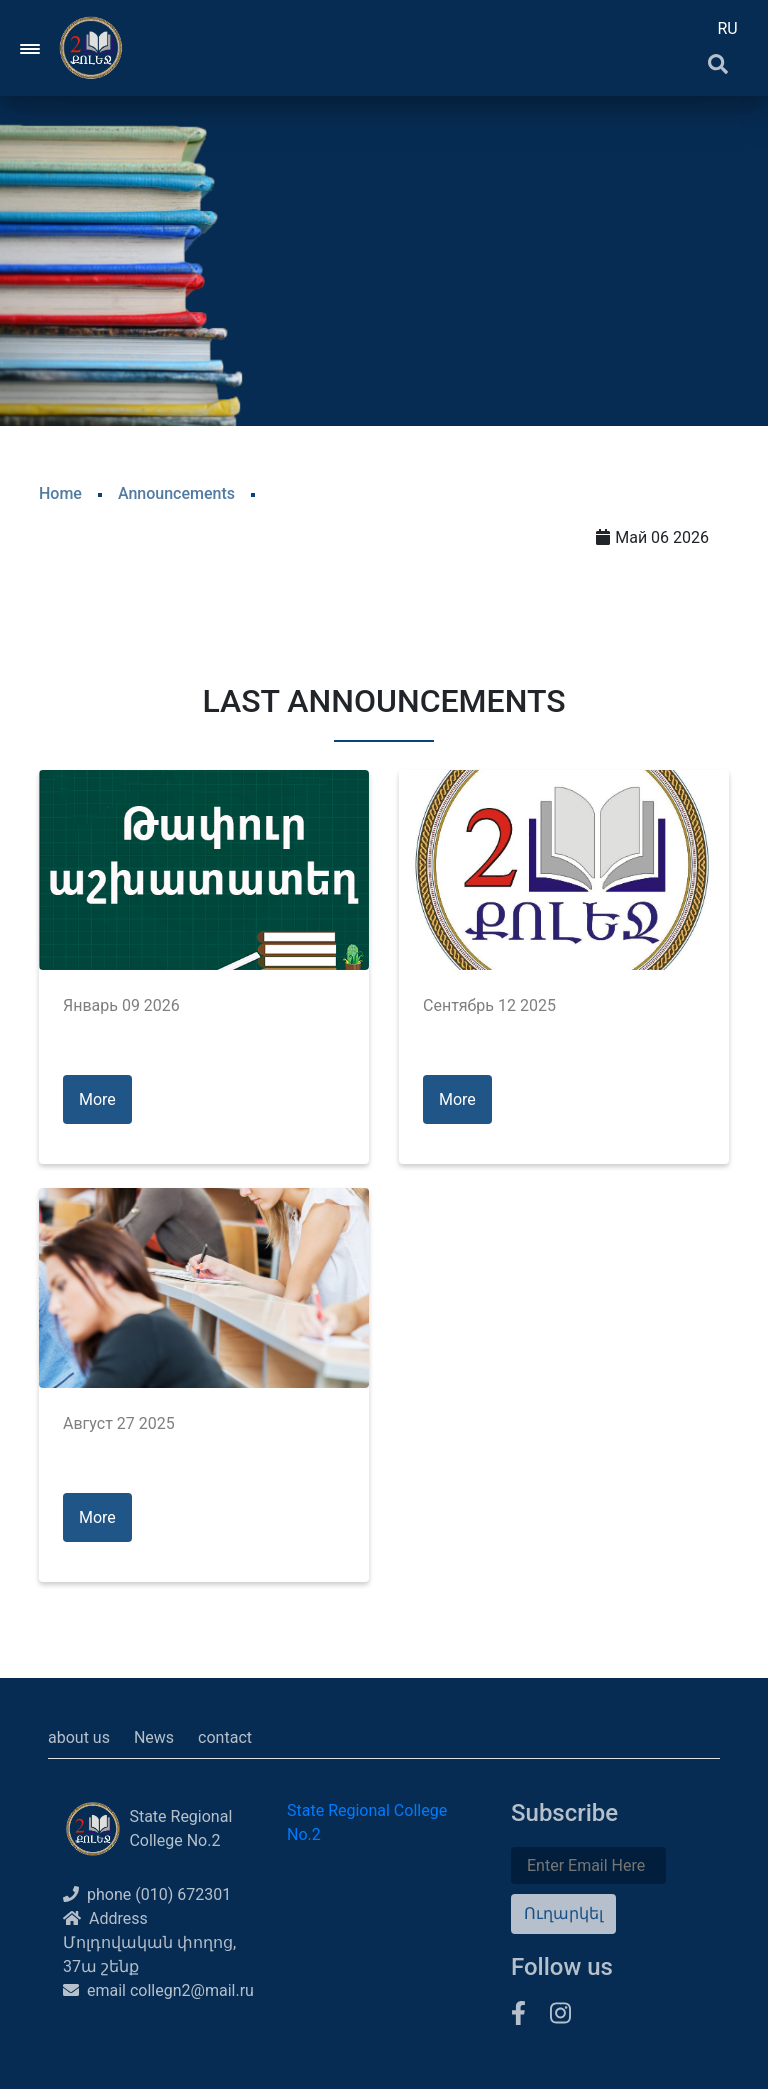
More (97, 1099)
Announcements (176, 493)
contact (225, 1737)
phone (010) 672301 (147, 1894)
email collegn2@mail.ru (158, 1990)
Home (60, 493)
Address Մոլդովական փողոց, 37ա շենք (149, 1942)
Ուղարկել (563, 1913)
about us (79, 1737)
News (154, 1737)
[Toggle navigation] (31, 48)
